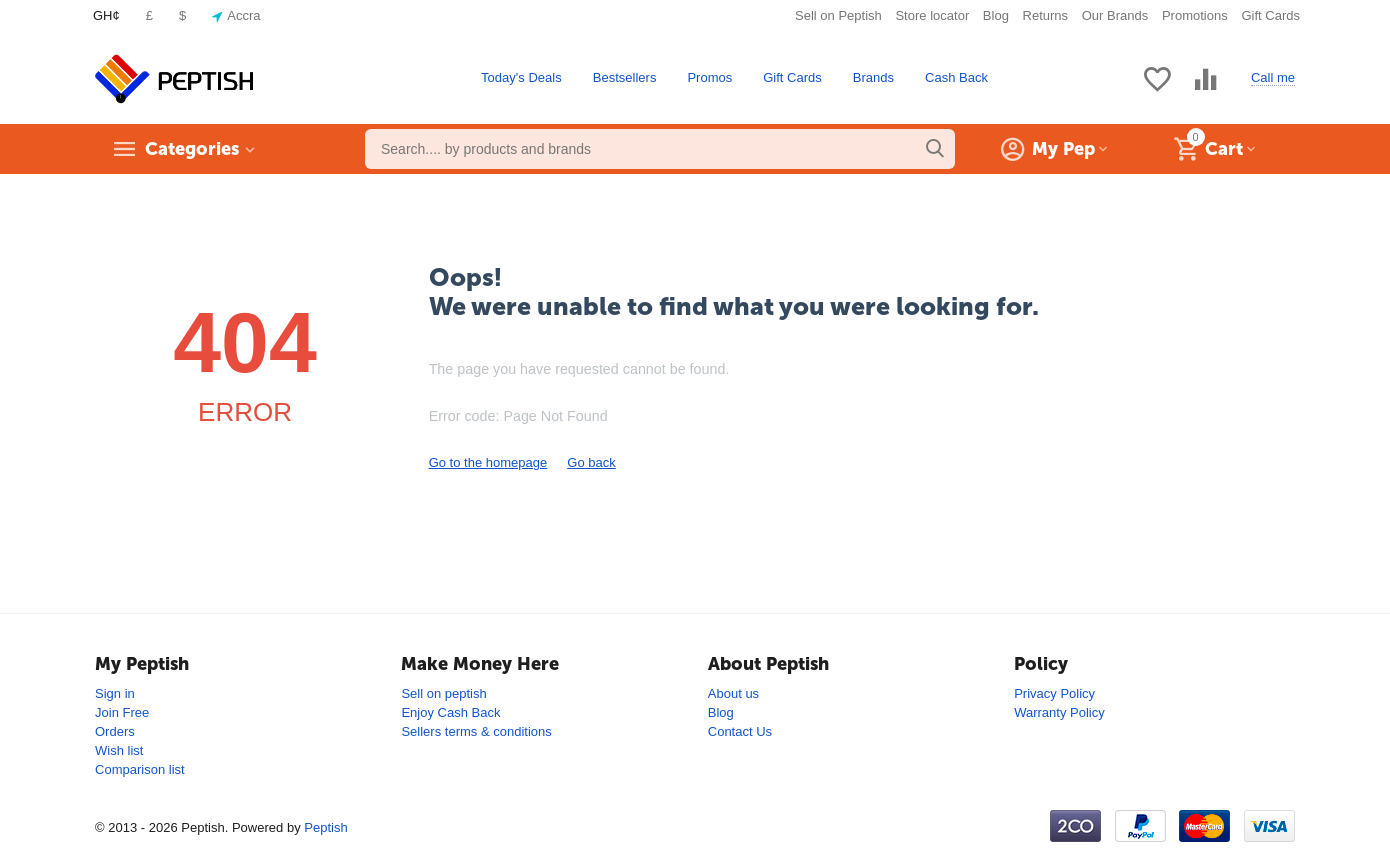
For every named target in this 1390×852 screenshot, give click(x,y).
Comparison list (140, 769)
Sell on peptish (443, 693)
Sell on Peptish (838, 15)
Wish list (119, 750)
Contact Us (740, 731)
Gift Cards (1270, 15)
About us (733, 693)
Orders (115, 731)
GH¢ (106, 15)
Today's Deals (521, 77)
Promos (709, 77)
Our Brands (1115, 15)
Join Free (122, 712)
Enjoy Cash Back (450, 712)
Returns (1046, 15)
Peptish (325, 827)
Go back (591, 462)
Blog (996, 15)
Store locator (932, 15)
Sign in (115, 693)
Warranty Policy (1059, 712)
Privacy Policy (1054, 693)
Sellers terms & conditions (476, 731)
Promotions (1195, 15)
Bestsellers (625, 77)
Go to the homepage (488, 462)
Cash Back (956, 77)
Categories (192, 149)
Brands (873, 77)
